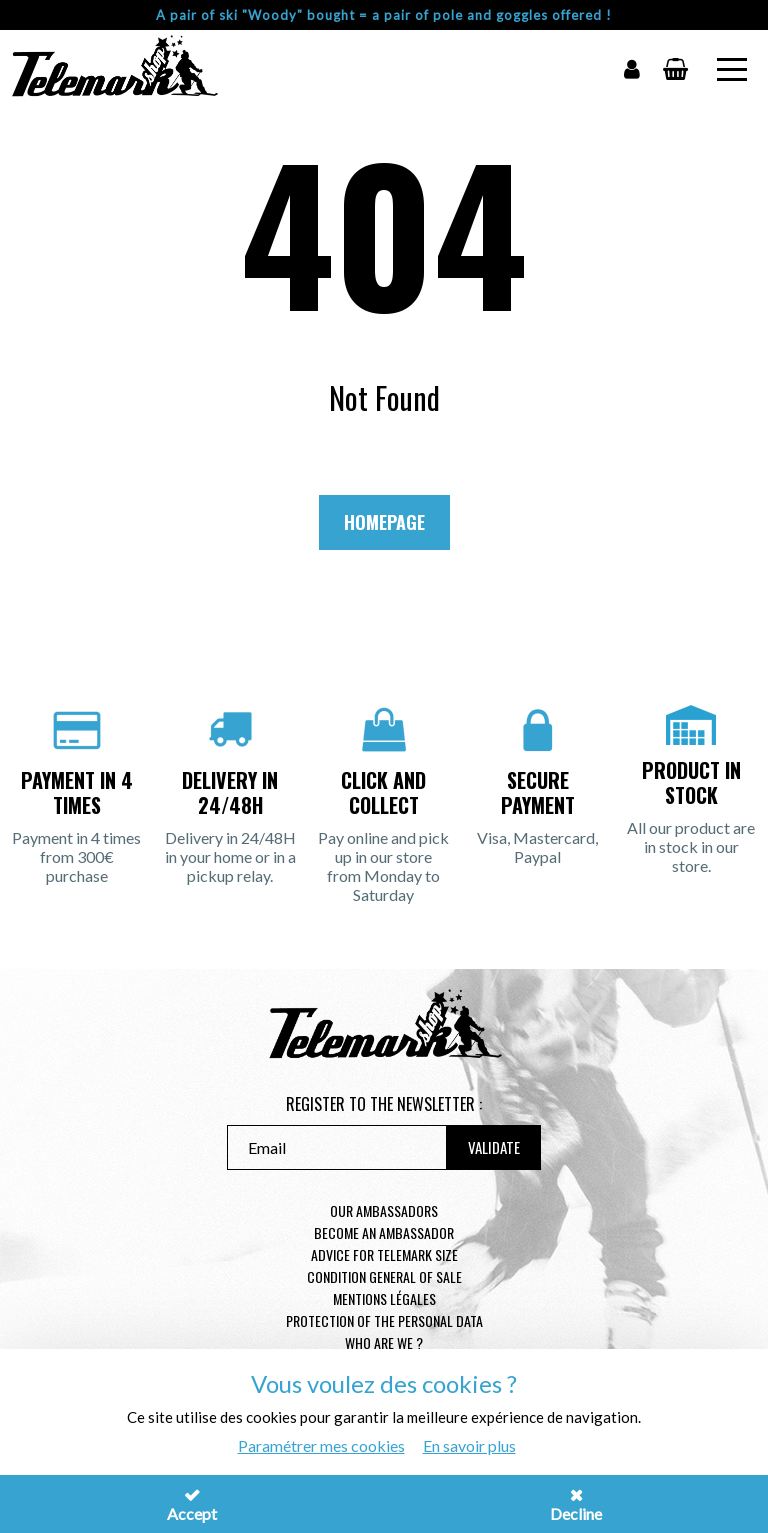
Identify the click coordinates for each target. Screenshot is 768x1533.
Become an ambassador (384, 1232)
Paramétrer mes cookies (321, 1445)
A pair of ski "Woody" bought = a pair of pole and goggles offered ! (384, 15)
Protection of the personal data (384, 1320)
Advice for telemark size (384, 1254)
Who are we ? (384, 1342)
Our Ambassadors (384, 1210)
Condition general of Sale (384, 1276)
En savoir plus (469, 1445)
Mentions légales (384, 1298)
